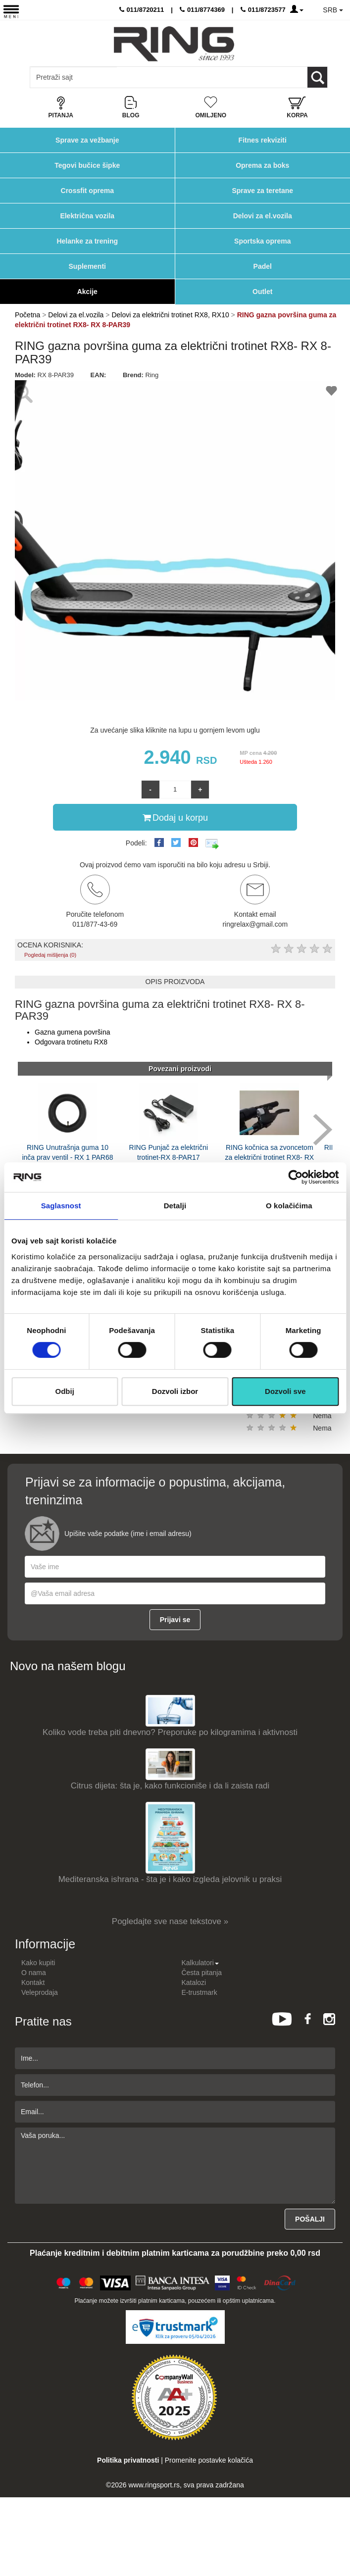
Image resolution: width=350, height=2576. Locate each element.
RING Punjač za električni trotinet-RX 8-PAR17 (168, 1152)
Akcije (87, 292)
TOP (338, 2536)
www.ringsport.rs (153, 2485)
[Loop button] (317, 77)
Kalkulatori (199, 1963)
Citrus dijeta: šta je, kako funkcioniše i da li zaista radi (170, 1785)
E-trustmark (199, 1992)
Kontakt (33, 1982)
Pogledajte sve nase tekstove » (170, 1921)
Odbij (64, 1391)
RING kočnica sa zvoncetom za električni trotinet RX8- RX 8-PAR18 (269, 1156)
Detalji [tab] (175, 1205)
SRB (333, 10)
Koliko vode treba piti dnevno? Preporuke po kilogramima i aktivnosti (170, 1732)
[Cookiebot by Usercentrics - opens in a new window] (295, 1177)
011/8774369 (202, 9)
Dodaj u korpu (175, 817)
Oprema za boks (262, 165)
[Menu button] (11, 11)
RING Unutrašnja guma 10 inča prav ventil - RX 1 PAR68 (67, 1152)
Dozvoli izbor (175, 1391)
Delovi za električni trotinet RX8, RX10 (170, 315)
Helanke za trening (87, 241)
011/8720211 (141, 9)
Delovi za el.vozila (262, 216)
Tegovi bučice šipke (87, 165)
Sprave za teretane (262, 191)
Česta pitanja (201, 1973)
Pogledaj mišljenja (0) (50, 955)
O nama (33, 1973)
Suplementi (87, 266)
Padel (262, 266)
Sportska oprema (262, 241)
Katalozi (193, 1982)
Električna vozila (87, 216)
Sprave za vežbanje (87, 140)
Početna (27, 315)
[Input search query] (73, 77)
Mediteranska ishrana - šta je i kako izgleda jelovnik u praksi (170, 1879)
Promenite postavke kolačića (209, 2460)
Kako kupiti (38, 1963)
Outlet (262, 292)
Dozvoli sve (285, 1391)
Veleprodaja (39, 1992)
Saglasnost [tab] (61, 1205)
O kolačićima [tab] (289, 1205)
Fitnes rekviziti (263, 140)
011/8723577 (263, 9)
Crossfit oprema (87, 191)
